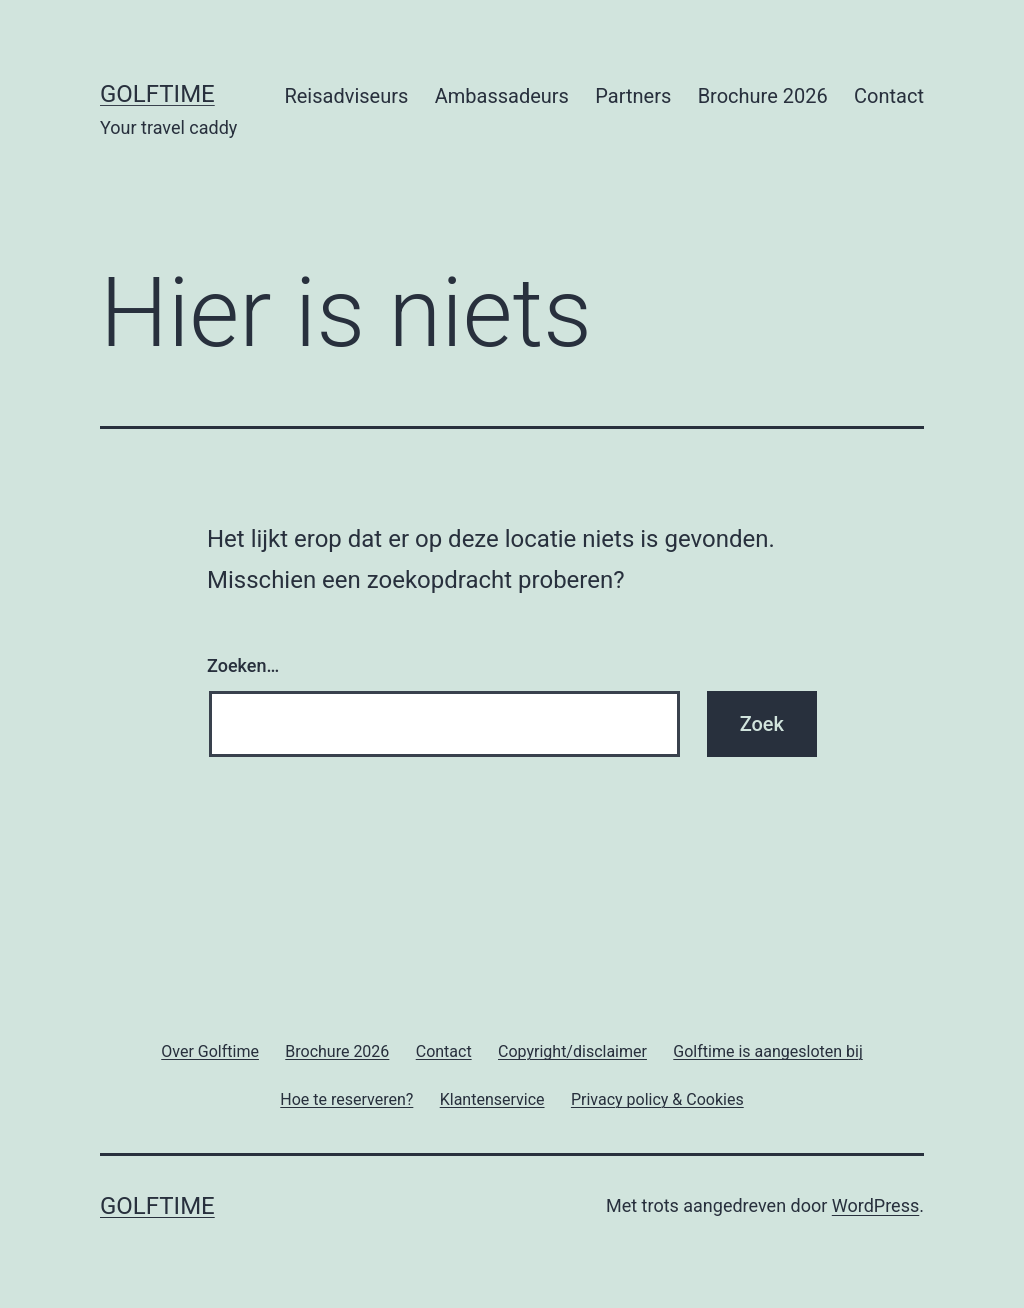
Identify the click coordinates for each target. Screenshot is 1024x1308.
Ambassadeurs (502, 96)
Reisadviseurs (346, 96)
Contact (889, 96)
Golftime (157, 94)
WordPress (875, 1205)
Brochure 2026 (763, 96)
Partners (633, 96)
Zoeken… (243, 665)
